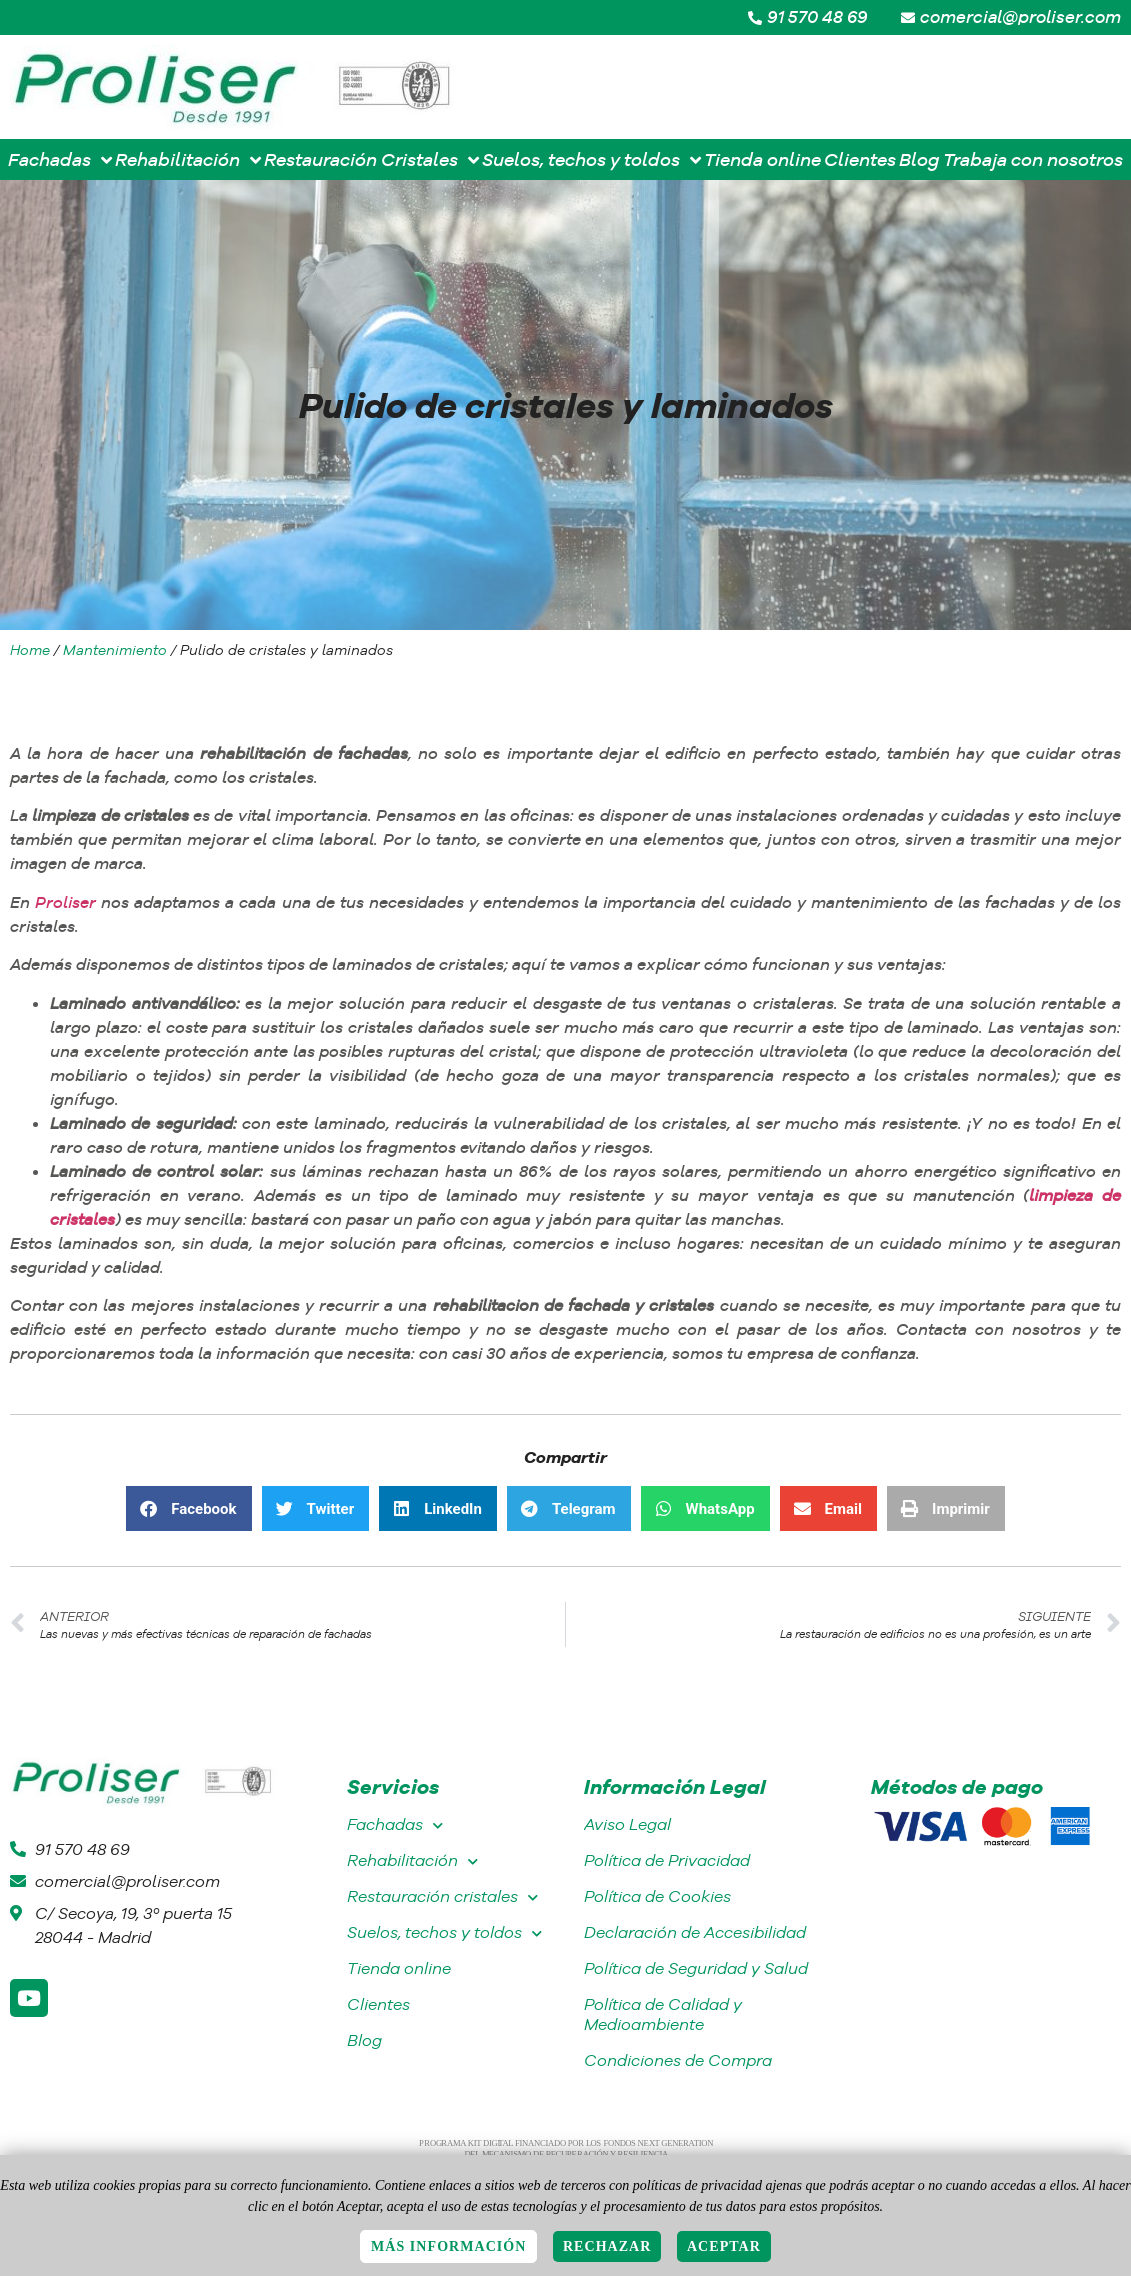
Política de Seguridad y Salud (696, 1968)
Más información (448, 2246)
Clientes (378, 2004)
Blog (364, 2040)
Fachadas (395, 1825)
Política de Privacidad (667, 1860)
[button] (188, 1508)
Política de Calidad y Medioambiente (663, 2014)
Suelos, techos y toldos (444, 1933)
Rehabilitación (412, 1861)
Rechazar (607, 2246)
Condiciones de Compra (678, 2060)
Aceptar (724, 2246)
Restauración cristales (442, 1897)
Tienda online (399, 1968)
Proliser (65, 902)
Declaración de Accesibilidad (695, 1932)
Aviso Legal (627, 1824)
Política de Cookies (657, 1896)
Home (30, 650)
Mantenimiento (115, 650)
